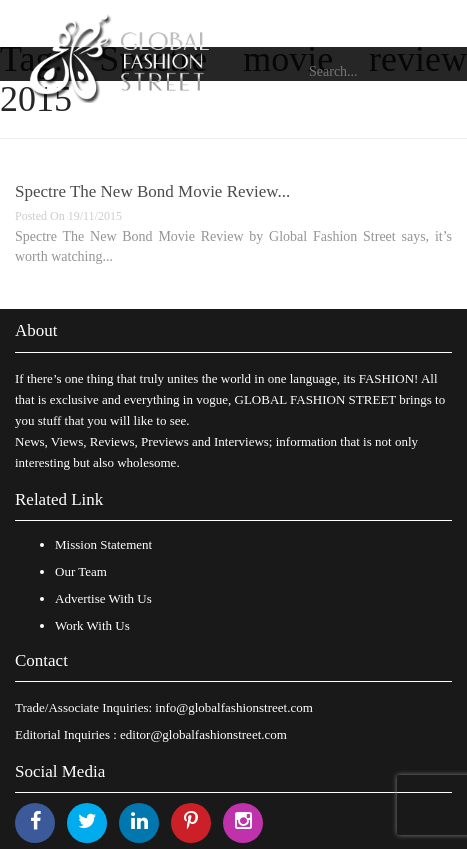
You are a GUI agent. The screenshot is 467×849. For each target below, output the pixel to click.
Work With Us (92, 625)
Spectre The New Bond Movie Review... (152, 191)
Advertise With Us (103, 598)
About (36, 330)
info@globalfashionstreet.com (233, 707)
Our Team (81, 571)
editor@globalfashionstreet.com (203, 734)
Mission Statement (103, 544)
